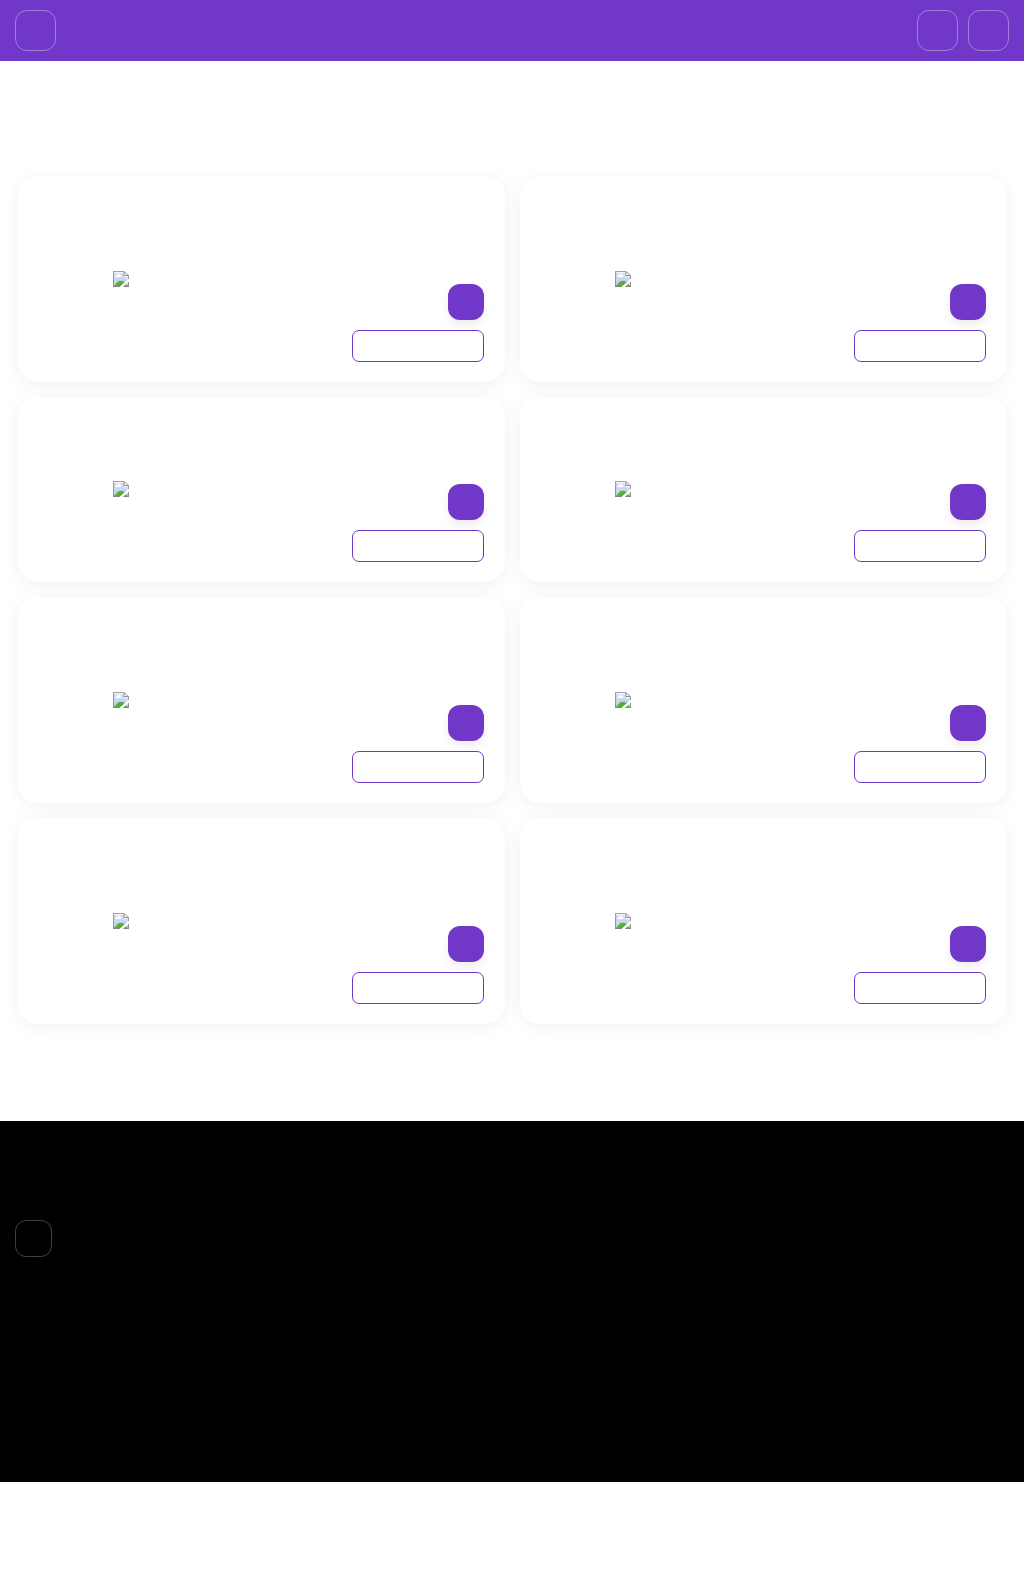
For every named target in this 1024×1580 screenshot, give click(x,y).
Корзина (722, 1280)
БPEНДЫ (109, 153)
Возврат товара (413, 1371)
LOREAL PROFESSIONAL (234, 153)
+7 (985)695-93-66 (519, 24)
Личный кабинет (747, 1306)
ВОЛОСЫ (559, 1332)
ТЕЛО (547, 1357)
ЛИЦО (550, 1306)
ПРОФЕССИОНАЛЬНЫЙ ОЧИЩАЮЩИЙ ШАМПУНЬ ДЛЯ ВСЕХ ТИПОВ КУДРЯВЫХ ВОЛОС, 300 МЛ (353, 754)
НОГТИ (552, 1383)
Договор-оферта (416, 1396)
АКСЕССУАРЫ (575, 1409)
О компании (401, 1319)
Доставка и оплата (423, 1345)
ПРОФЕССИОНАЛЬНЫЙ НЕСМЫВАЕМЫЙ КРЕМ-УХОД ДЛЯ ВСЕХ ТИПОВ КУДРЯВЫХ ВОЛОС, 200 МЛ (855, 532)
